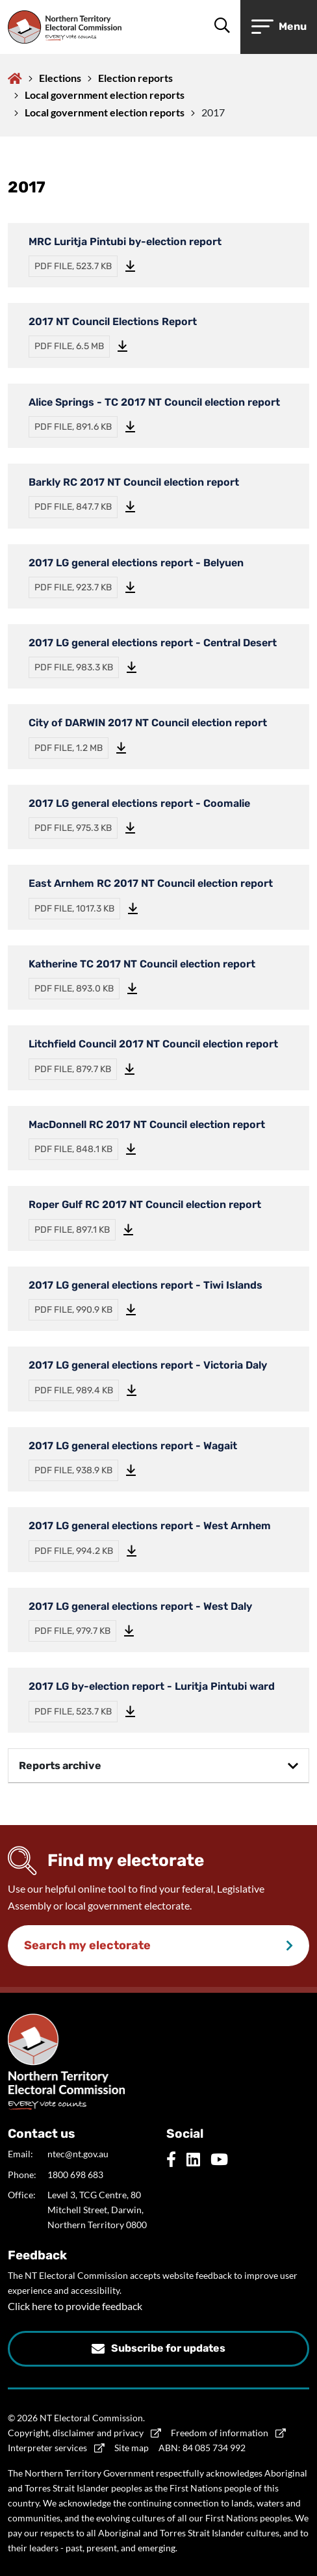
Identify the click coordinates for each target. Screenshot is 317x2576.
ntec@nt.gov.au (77, 2153)
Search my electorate (87, 1945)
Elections (60, 78)
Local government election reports (104, 94)
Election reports (135, 78)
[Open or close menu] (278, 27)
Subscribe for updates (168, 2348)
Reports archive (60, 1765)
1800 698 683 (75, 2174)
